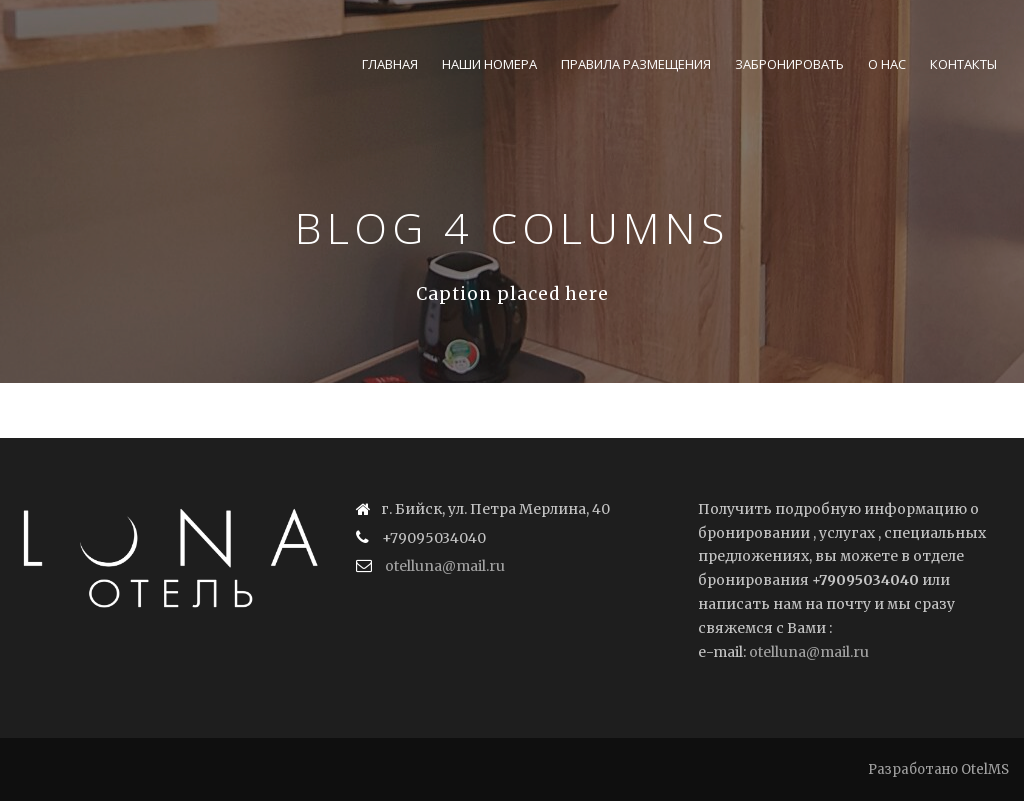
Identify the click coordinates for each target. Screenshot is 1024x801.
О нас (887, 64)
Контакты (963, 64)
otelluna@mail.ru (445, 566)
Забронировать (789, 64)
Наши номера (489, 64)
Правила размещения (636, 64)
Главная (390, 64)
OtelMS (985, 769)
